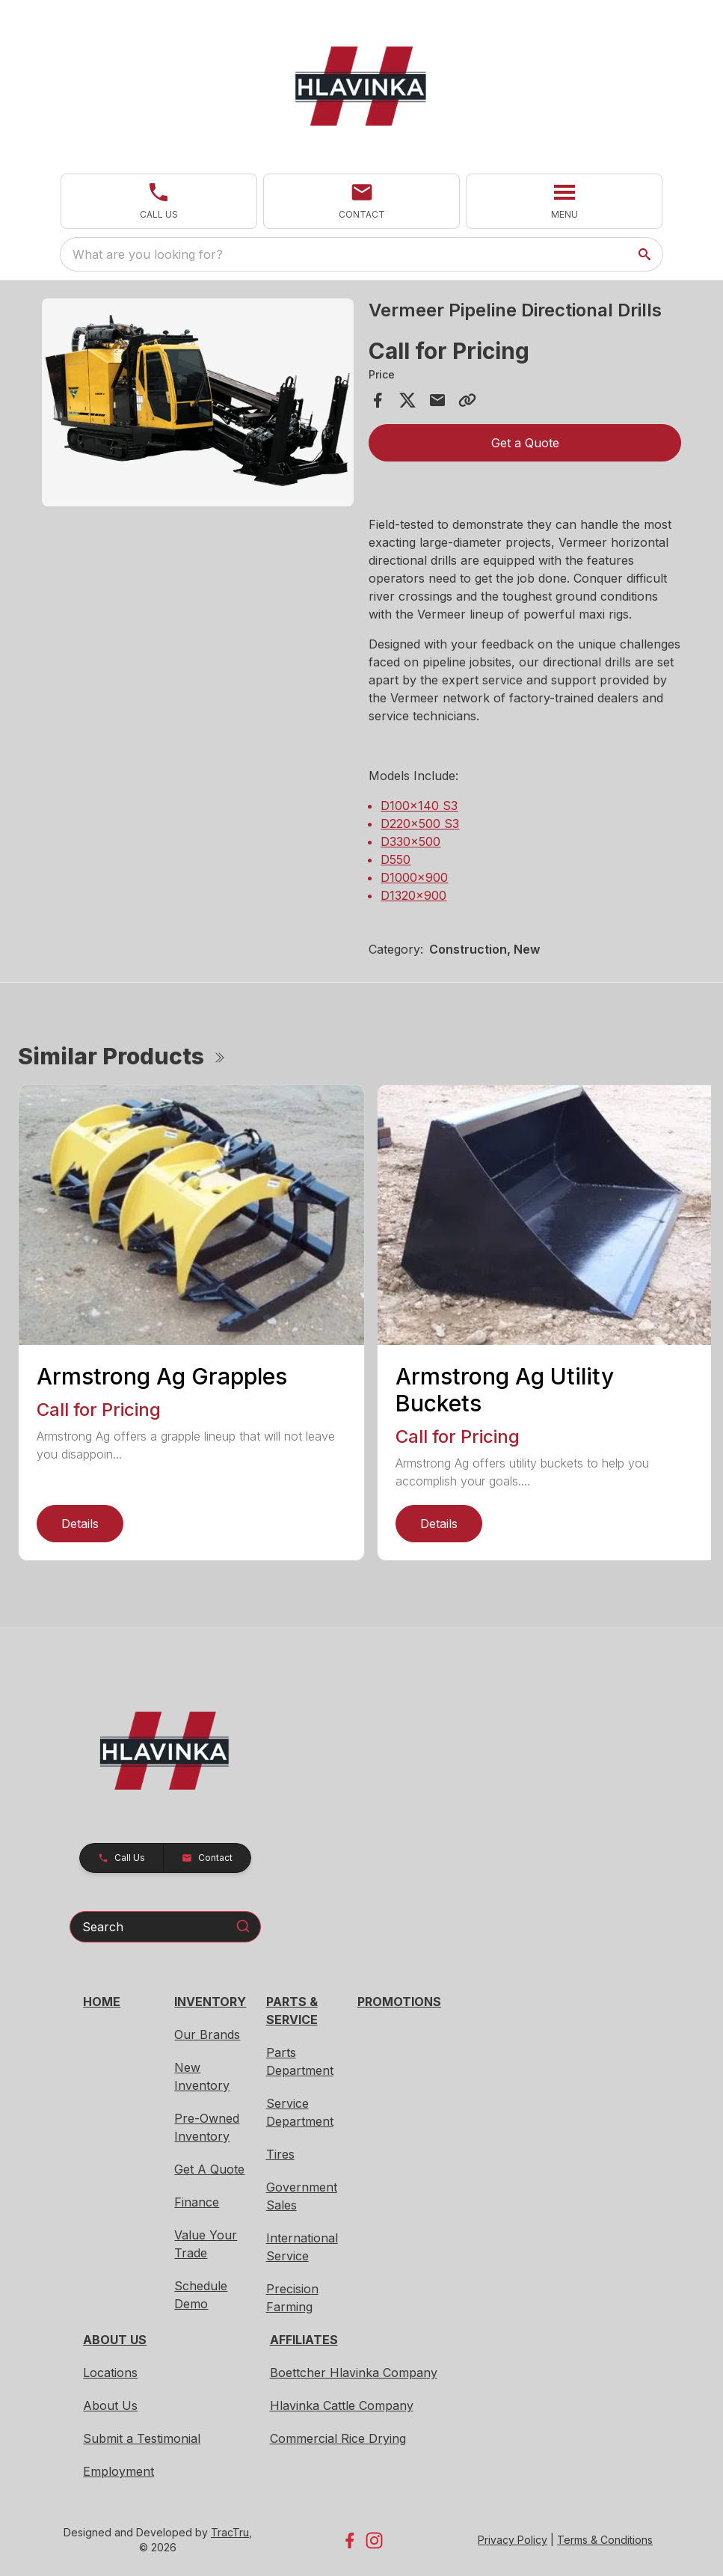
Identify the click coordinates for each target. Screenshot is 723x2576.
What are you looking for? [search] (148, 254)
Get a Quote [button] (525, 442)
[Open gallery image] (198, 402)
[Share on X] (407, 400)
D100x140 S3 (419, 805)
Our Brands (207, 2034)
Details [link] (80, 1523)
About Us (110, 2405)
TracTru (230, 2532)
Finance (196, 2202)
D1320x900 (413, 895)
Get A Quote (209, 2169)
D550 (395, 859)
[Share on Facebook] (378, 400)
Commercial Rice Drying (338, 2438)
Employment (118, 2471)
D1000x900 (414, 877)
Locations (110, 2372)
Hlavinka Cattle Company (341, 2405)
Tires (280, 2154)
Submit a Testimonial (141, 2438)
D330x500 (410, 841)
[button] (159, 201)
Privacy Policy (512, 2539)
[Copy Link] (467, 400)
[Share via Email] (437, 400)
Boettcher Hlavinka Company (353, 2372)
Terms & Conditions (605, 2539)
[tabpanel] (198, 404)
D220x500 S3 (420, 823)
